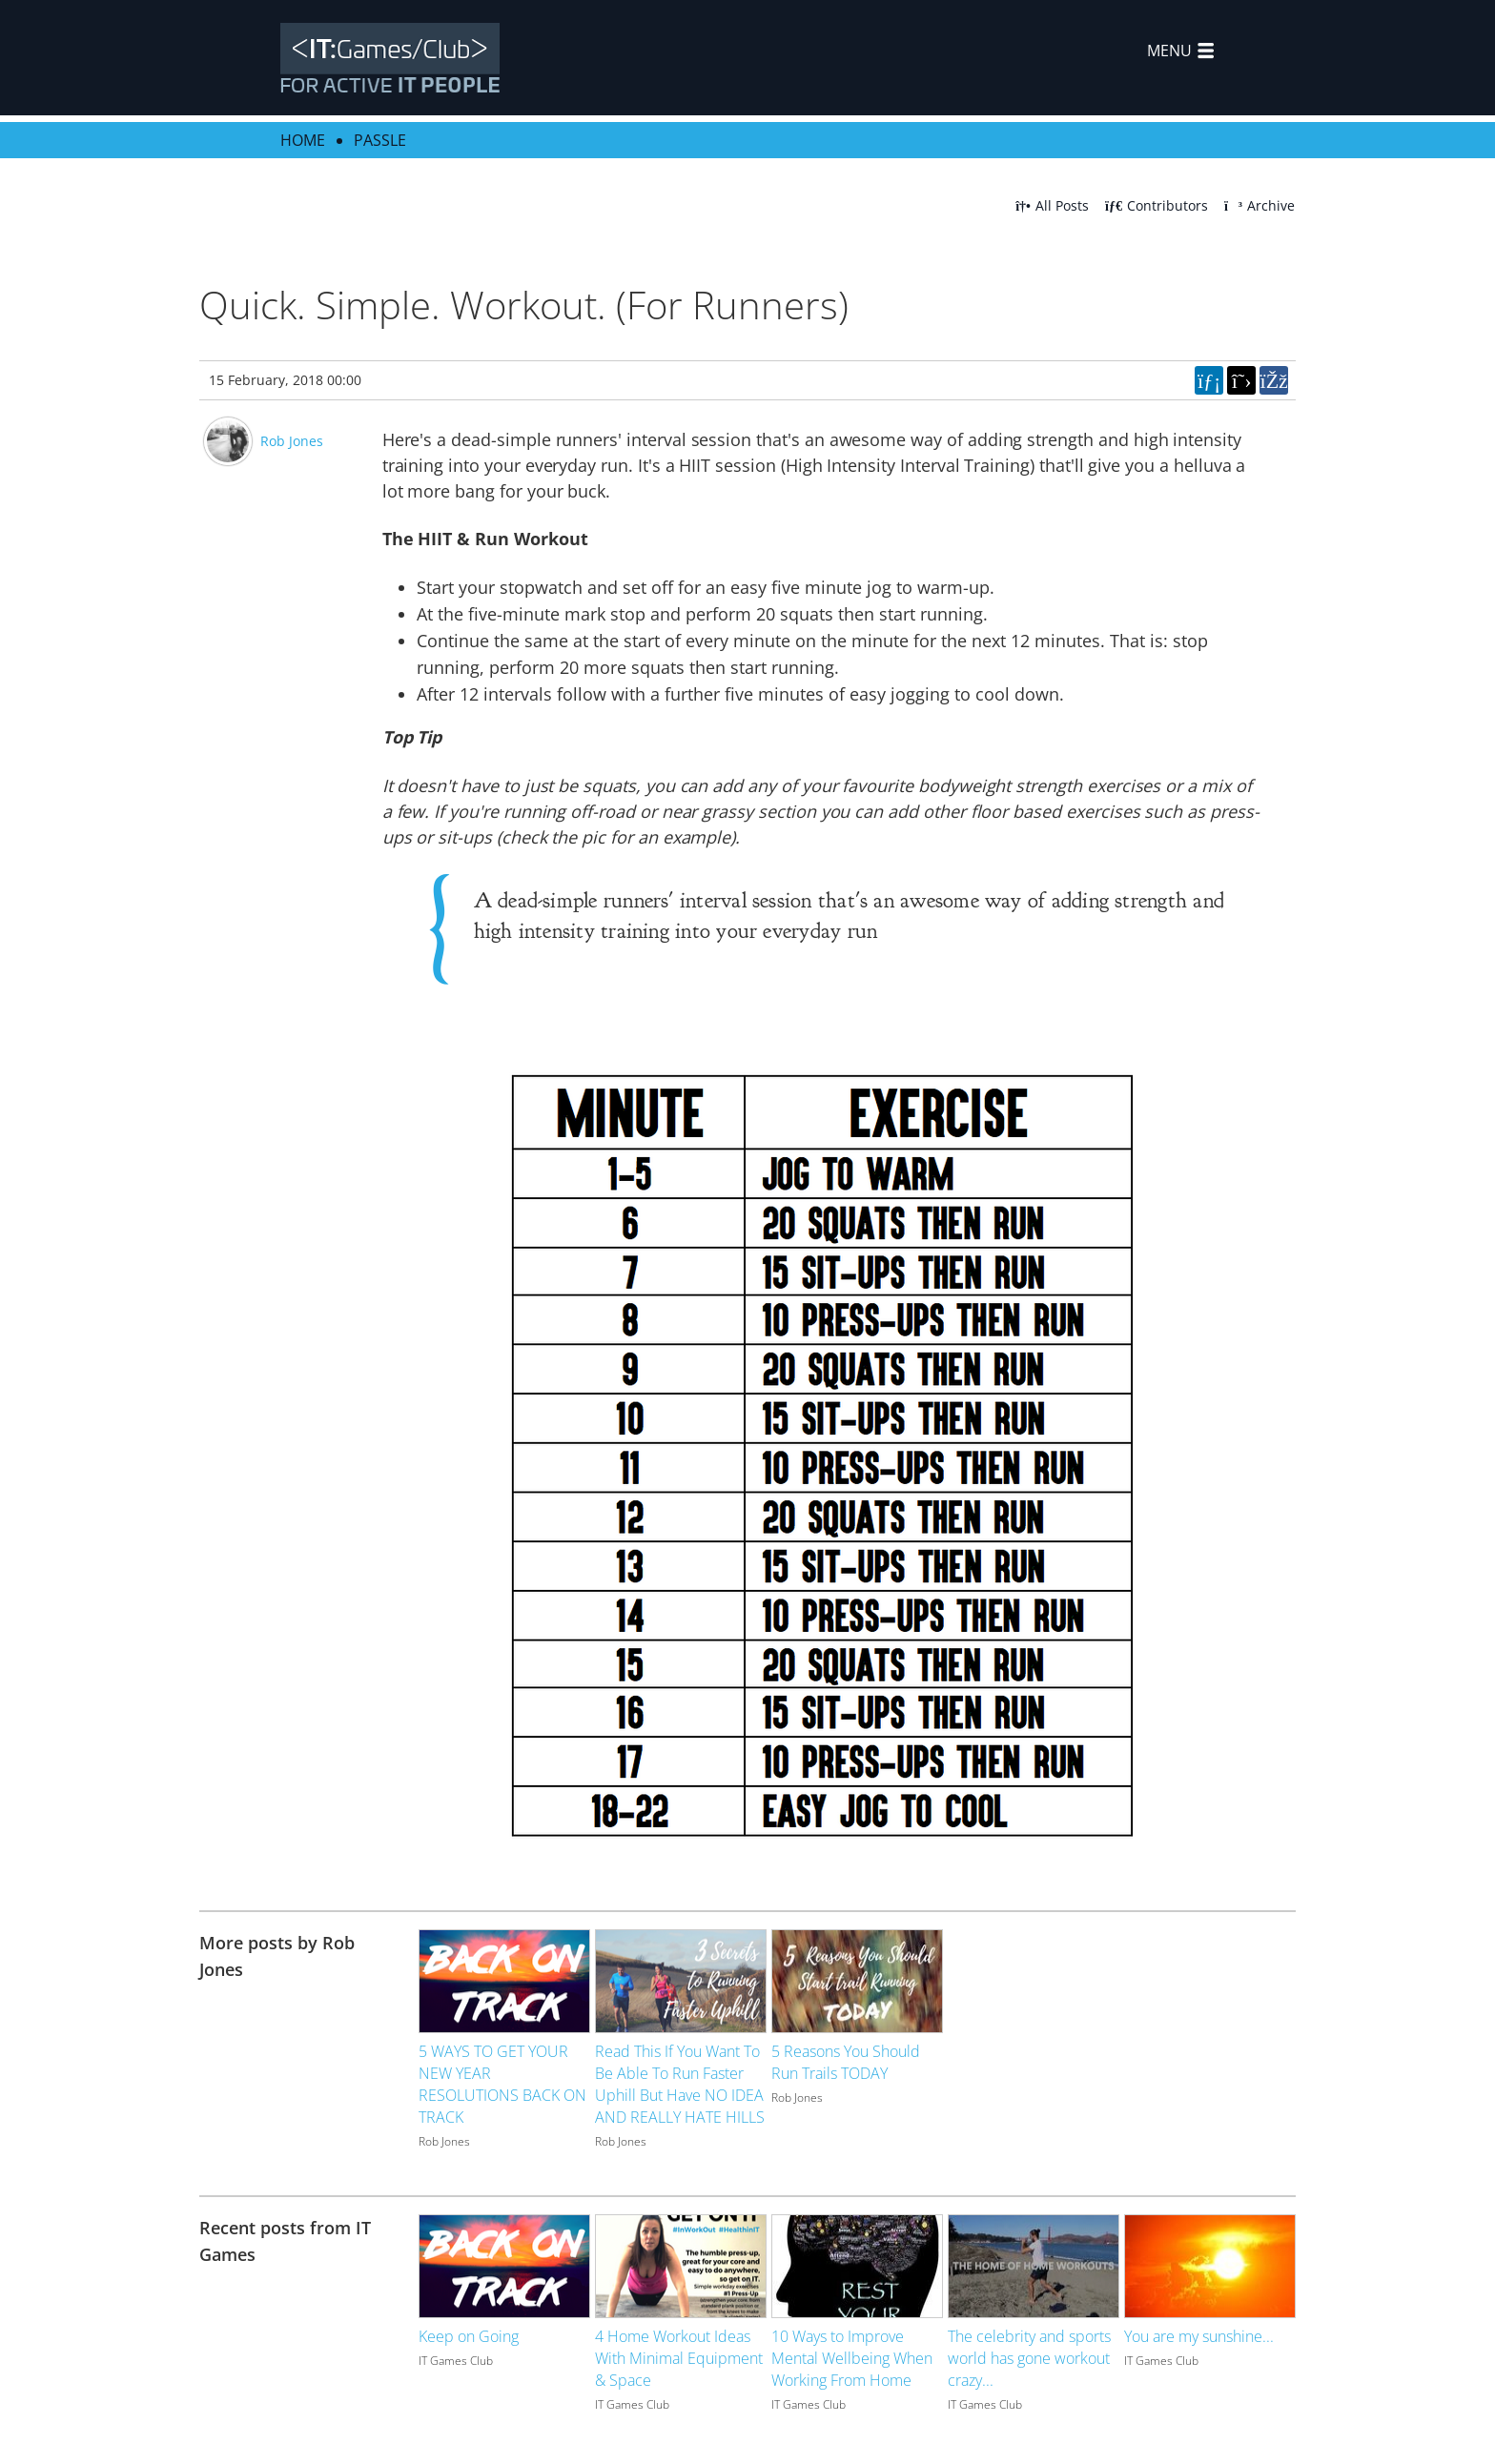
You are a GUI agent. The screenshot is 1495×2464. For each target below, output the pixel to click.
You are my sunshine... (1199, 2336)
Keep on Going (469, 2336)
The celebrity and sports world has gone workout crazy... (1029, 2358)
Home (302, 140)
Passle (380, 140)
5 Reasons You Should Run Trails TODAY (845, 2062)
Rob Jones (291, 441)
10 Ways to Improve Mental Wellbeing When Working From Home (851, 2358)
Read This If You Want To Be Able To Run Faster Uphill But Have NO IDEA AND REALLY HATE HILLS (680, 2084)
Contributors (1156, 205)
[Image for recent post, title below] (504, 2266)
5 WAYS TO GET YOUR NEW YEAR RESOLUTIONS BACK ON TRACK (502, 2084)
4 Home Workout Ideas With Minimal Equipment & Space (679, 2358)
